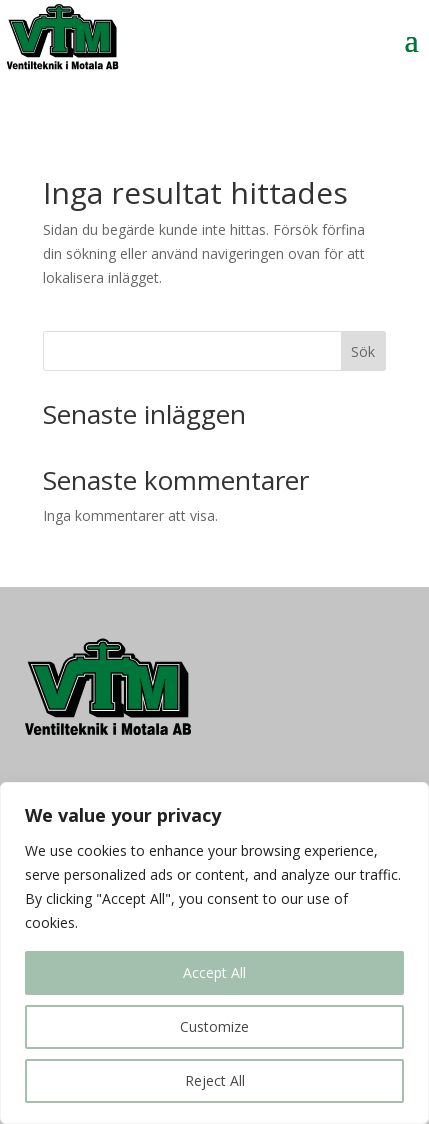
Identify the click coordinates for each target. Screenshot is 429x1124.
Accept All (214, 972)
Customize (214, 1026)
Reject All (215, 1080)
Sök (363, 351)
